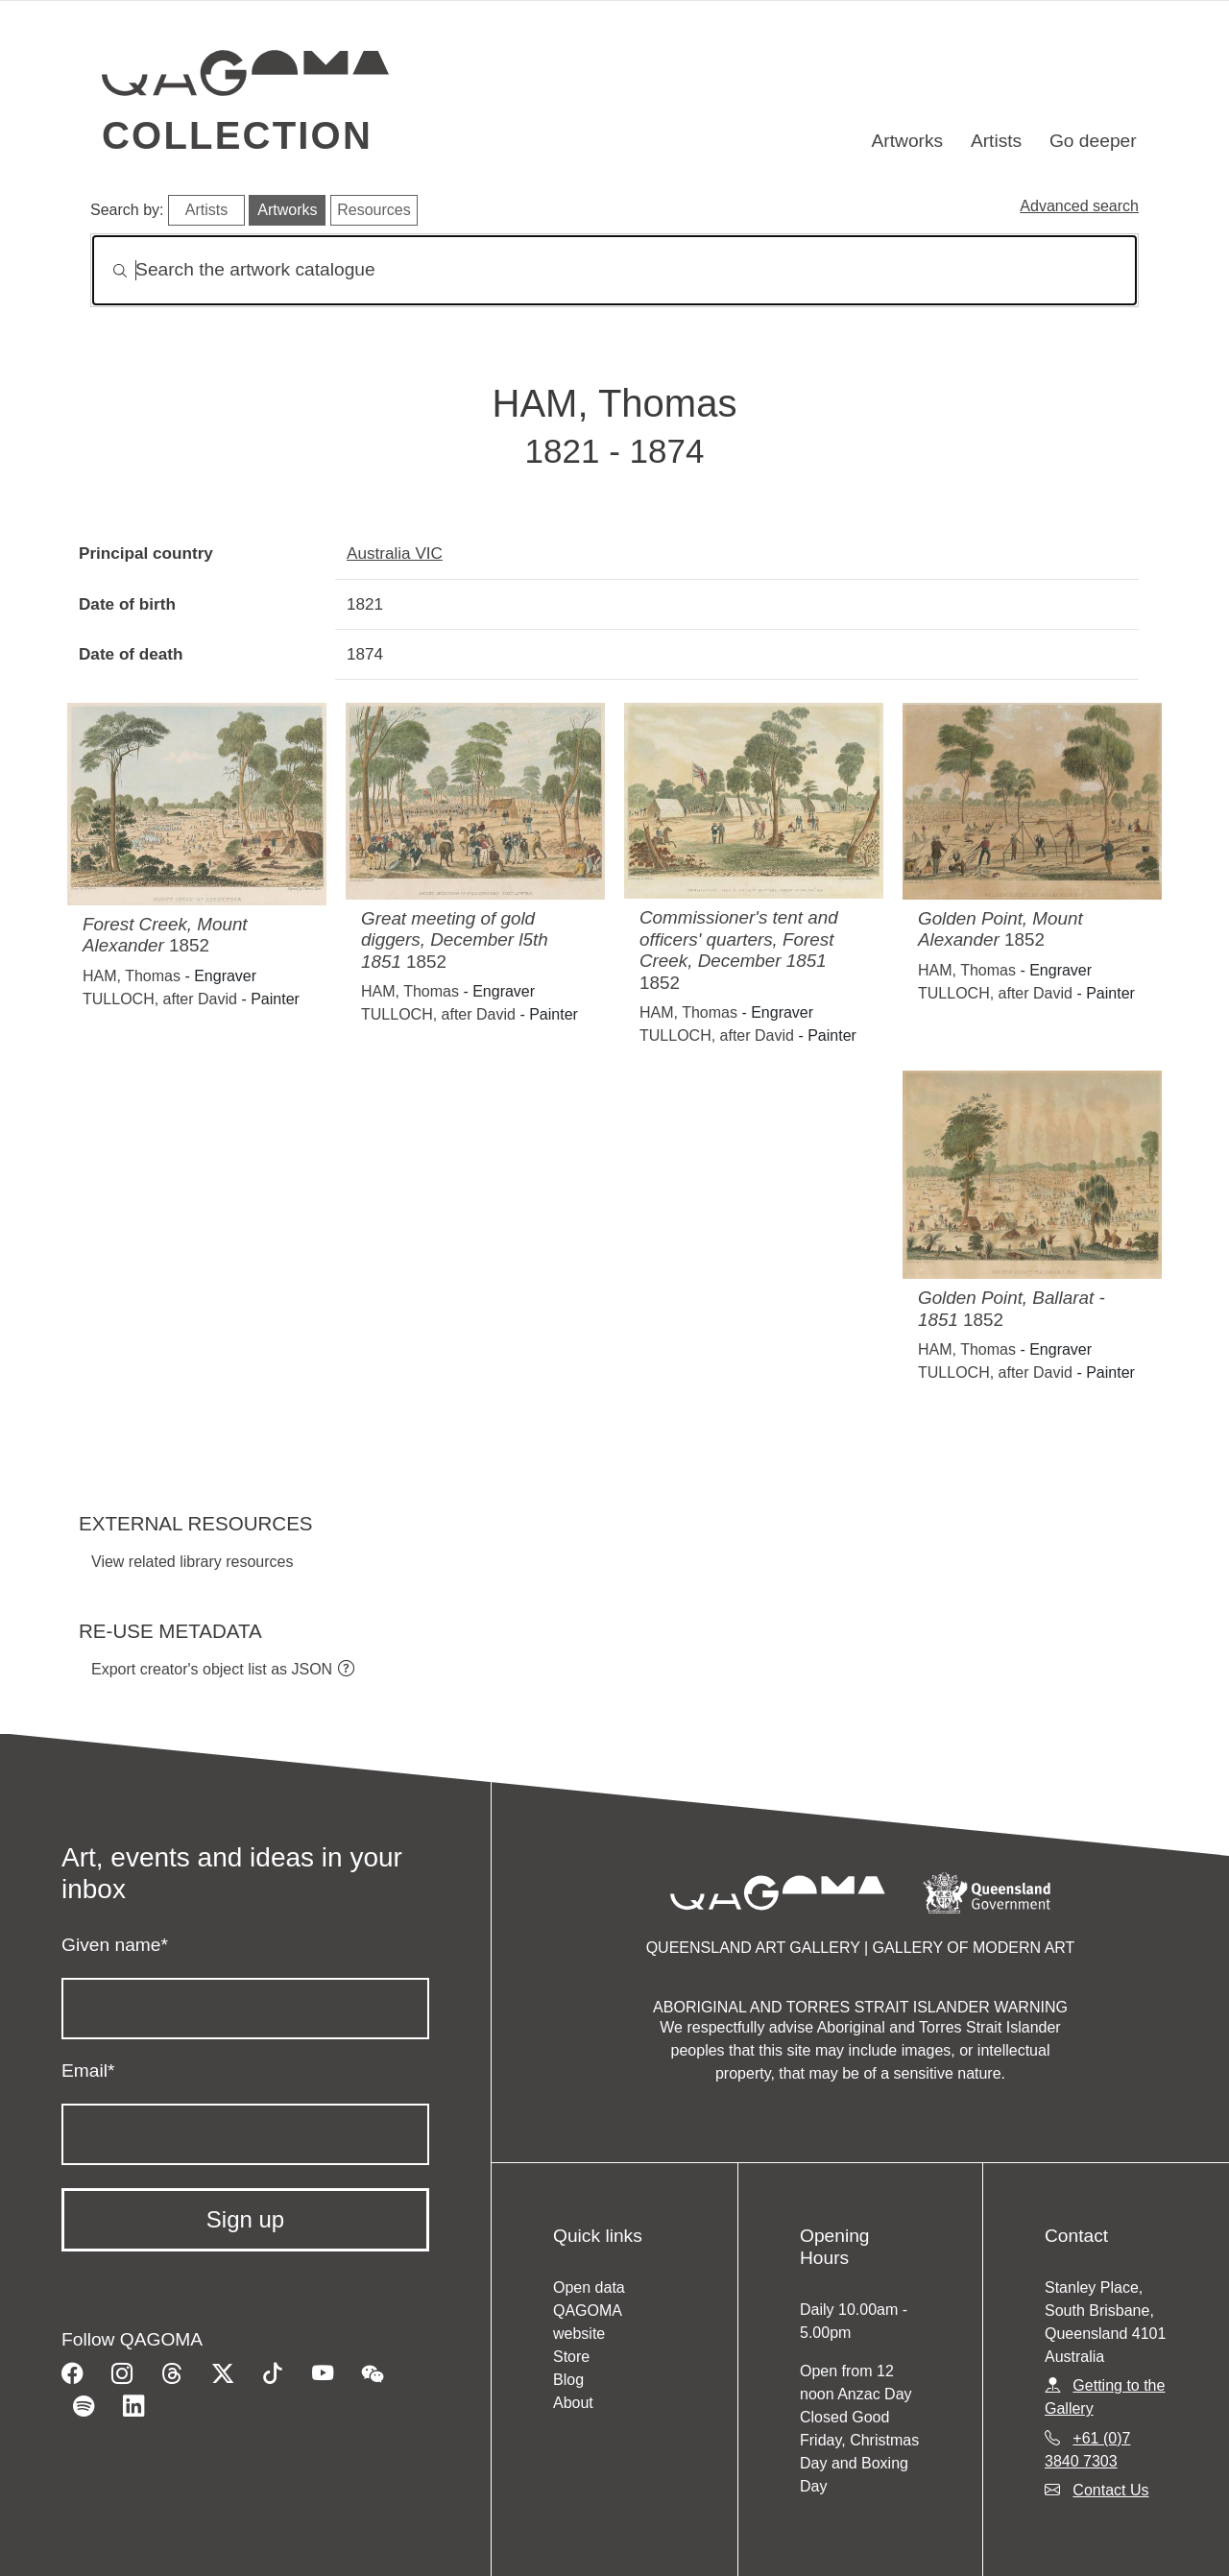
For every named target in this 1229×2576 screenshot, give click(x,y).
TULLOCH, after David (160, 999)
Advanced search (1079, 206)
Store (571, 2356)
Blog (568, 2379)
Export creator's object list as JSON (211, 1669)
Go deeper (1093, 141)
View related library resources (192, 1561)
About (573, 2403)
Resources (373, 210)
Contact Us (1110, 2490)
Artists (996, 141)
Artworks (908, 141)
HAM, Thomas (132, 976)
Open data (589, 2287)
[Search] (614, 270)
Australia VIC (395, 553)
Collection (237, 135)
